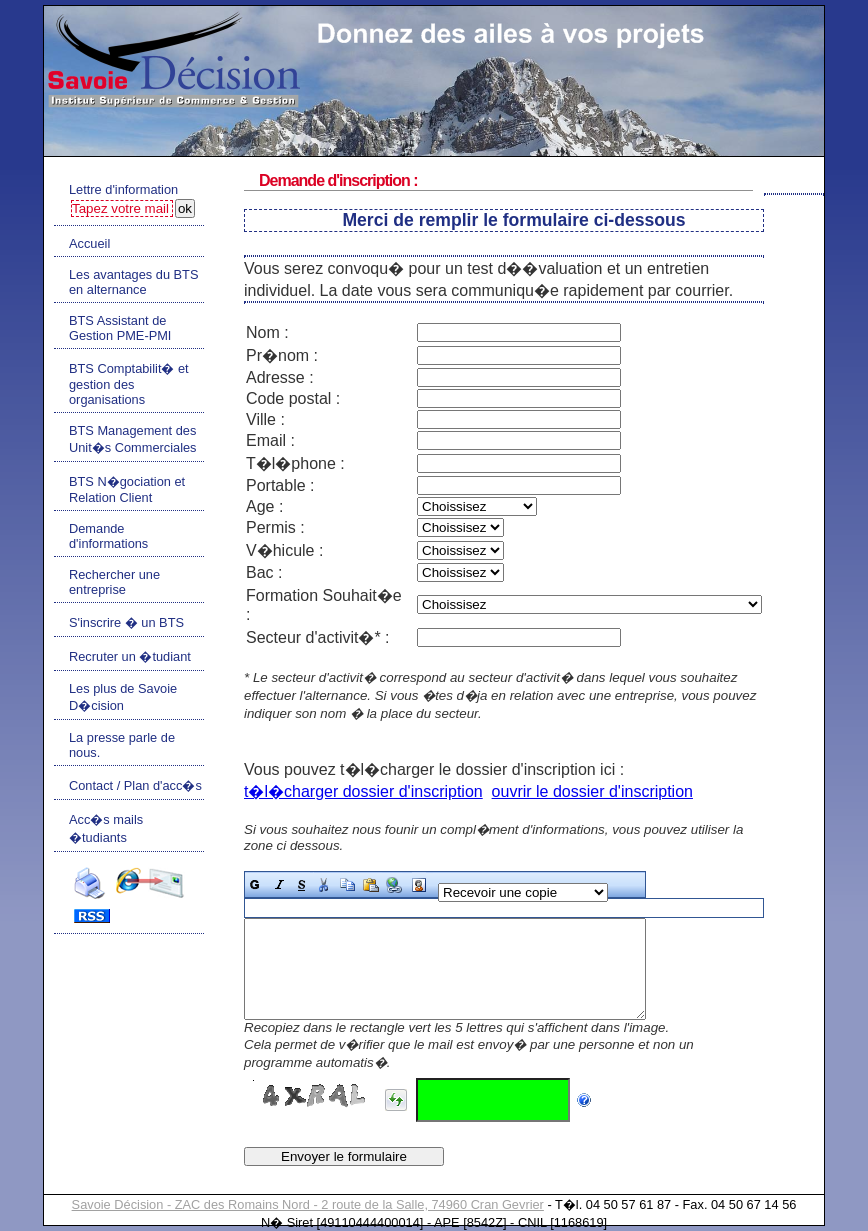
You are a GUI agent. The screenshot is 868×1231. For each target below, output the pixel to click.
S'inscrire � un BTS (126, 622)
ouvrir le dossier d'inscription (592, 791)
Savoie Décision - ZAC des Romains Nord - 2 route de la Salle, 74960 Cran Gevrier (308, 1204)
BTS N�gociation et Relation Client (127, 489)
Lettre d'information (123, 189)
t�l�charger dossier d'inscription (363, 791)
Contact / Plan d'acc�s (135, 785)
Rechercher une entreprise (114, 582)
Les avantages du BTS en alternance (133, 282)
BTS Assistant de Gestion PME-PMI (120, 328)
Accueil (89, 243)
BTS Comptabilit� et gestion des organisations (129, 384)
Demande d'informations (108, 536)
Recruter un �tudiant (130, 656)
